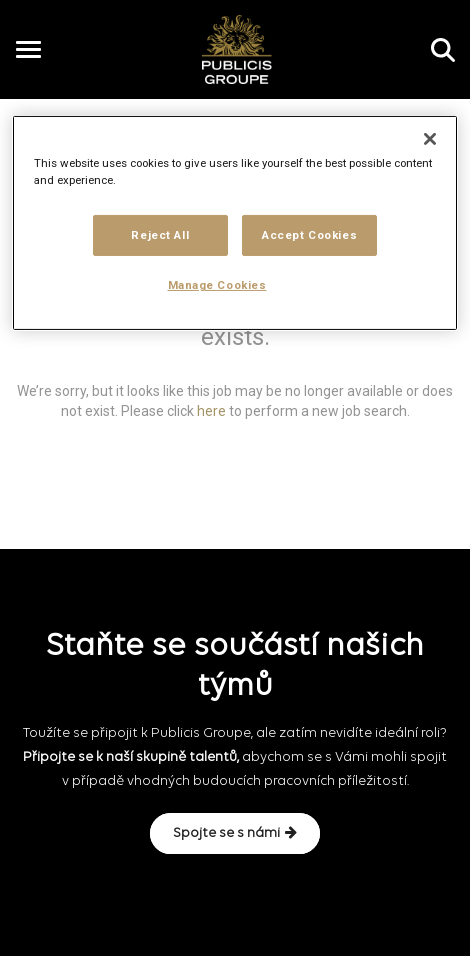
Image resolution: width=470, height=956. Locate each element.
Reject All (160, 234)
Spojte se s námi (235, 833)
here (211, 410)
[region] (235, 223)
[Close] (430, 139)
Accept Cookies (309, 234)
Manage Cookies (217, 285)
